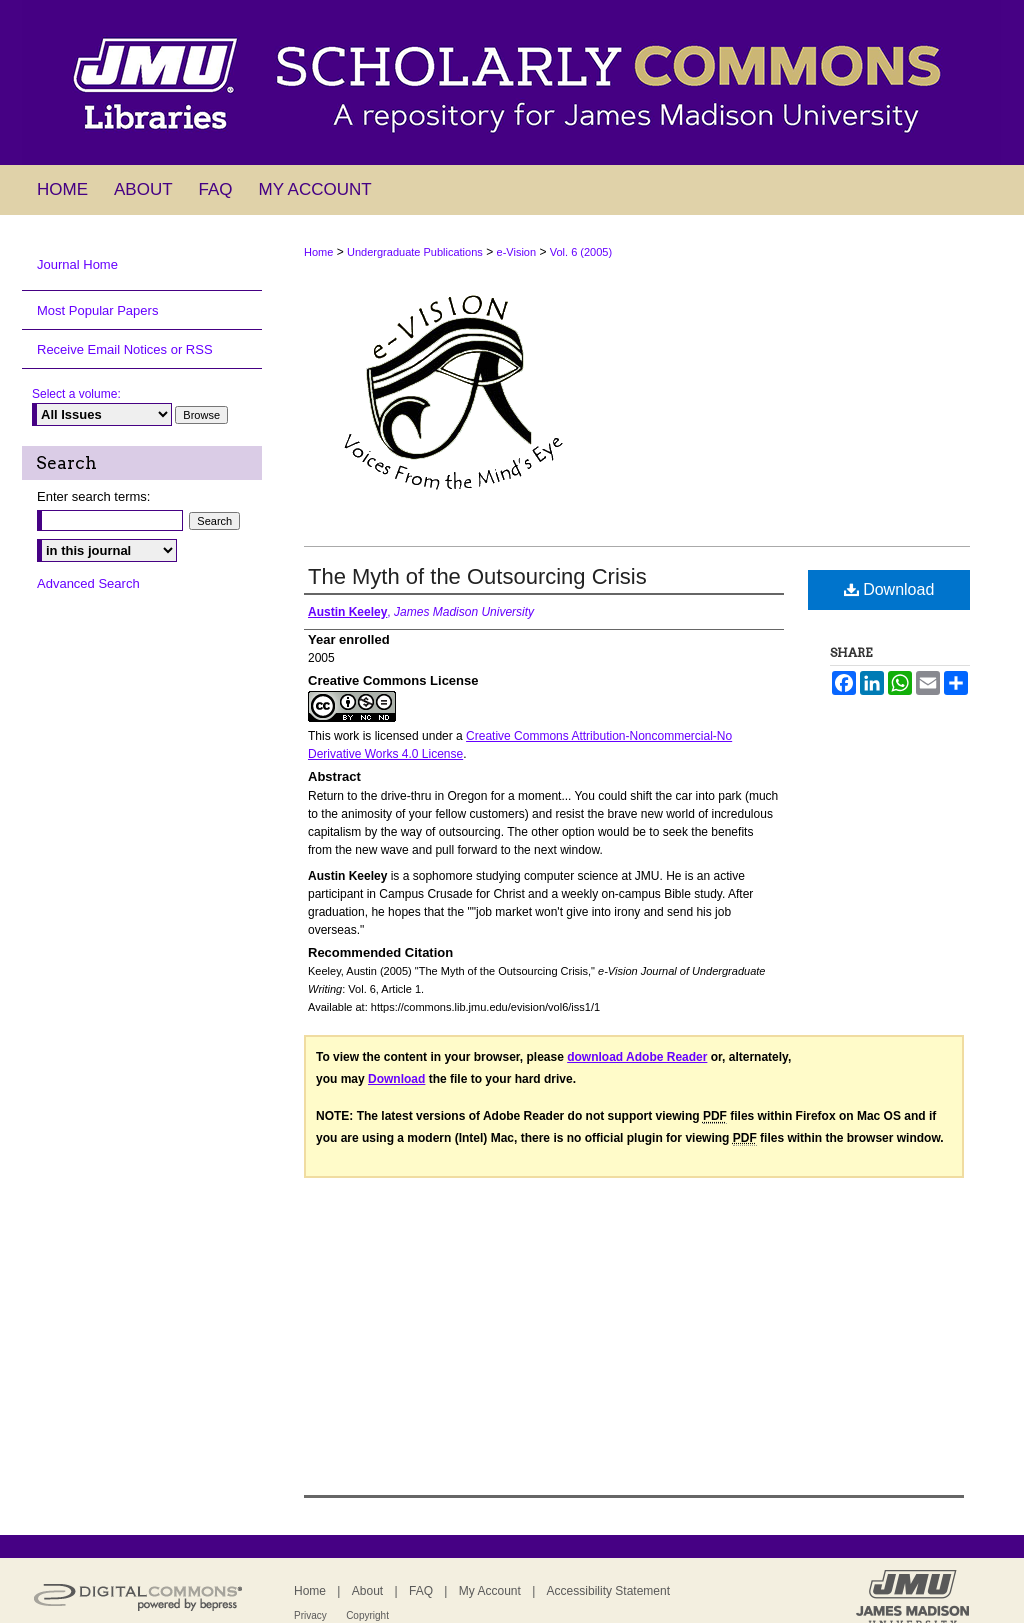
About (367, 1591)
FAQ (421, 1591)
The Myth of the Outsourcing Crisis (477, 576)
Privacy (310, 1615)
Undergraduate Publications (415, 252)
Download (889, 589)
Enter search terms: (93, 496)
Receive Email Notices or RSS (125, 349)
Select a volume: (76, 394)
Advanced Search (88, 583)
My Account (490, 1591)
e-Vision (517, 252)
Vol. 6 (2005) (581, 252)
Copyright (367, 1615)
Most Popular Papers (97, 310)
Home (318, 252)
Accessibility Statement (608, 1591)
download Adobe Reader (637, 1057)
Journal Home (77, 264)
